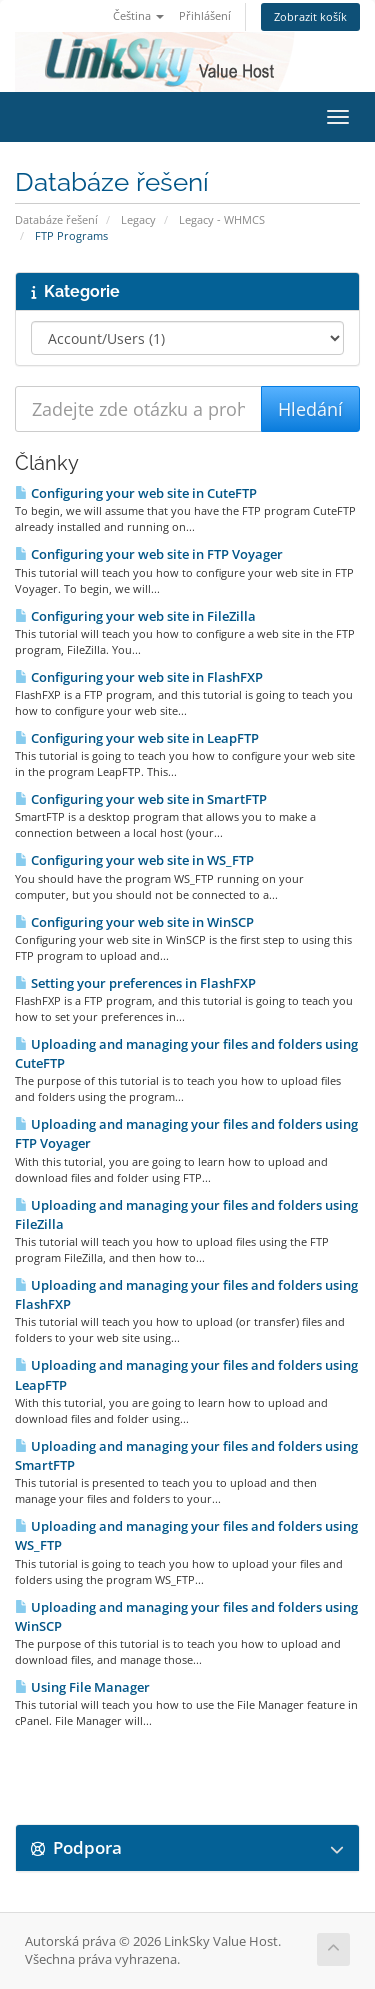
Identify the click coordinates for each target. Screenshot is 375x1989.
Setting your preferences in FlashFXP (135, 983)
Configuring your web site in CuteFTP (136, 493)
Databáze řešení (56, 219)
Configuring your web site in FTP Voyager (149, 554)
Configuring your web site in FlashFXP (139, 677)
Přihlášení (205, 15)
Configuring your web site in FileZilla (135, 616)
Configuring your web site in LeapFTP (137, 738)
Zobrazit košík (310, 16)
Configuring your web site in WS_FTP (134, 860)
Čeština (138, 15)
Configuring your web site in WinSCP (134, 922)
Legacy (138, 219)
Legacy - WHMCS (222, 219)
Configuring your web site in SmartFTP (141, 799)
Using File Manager (82, 1687)
